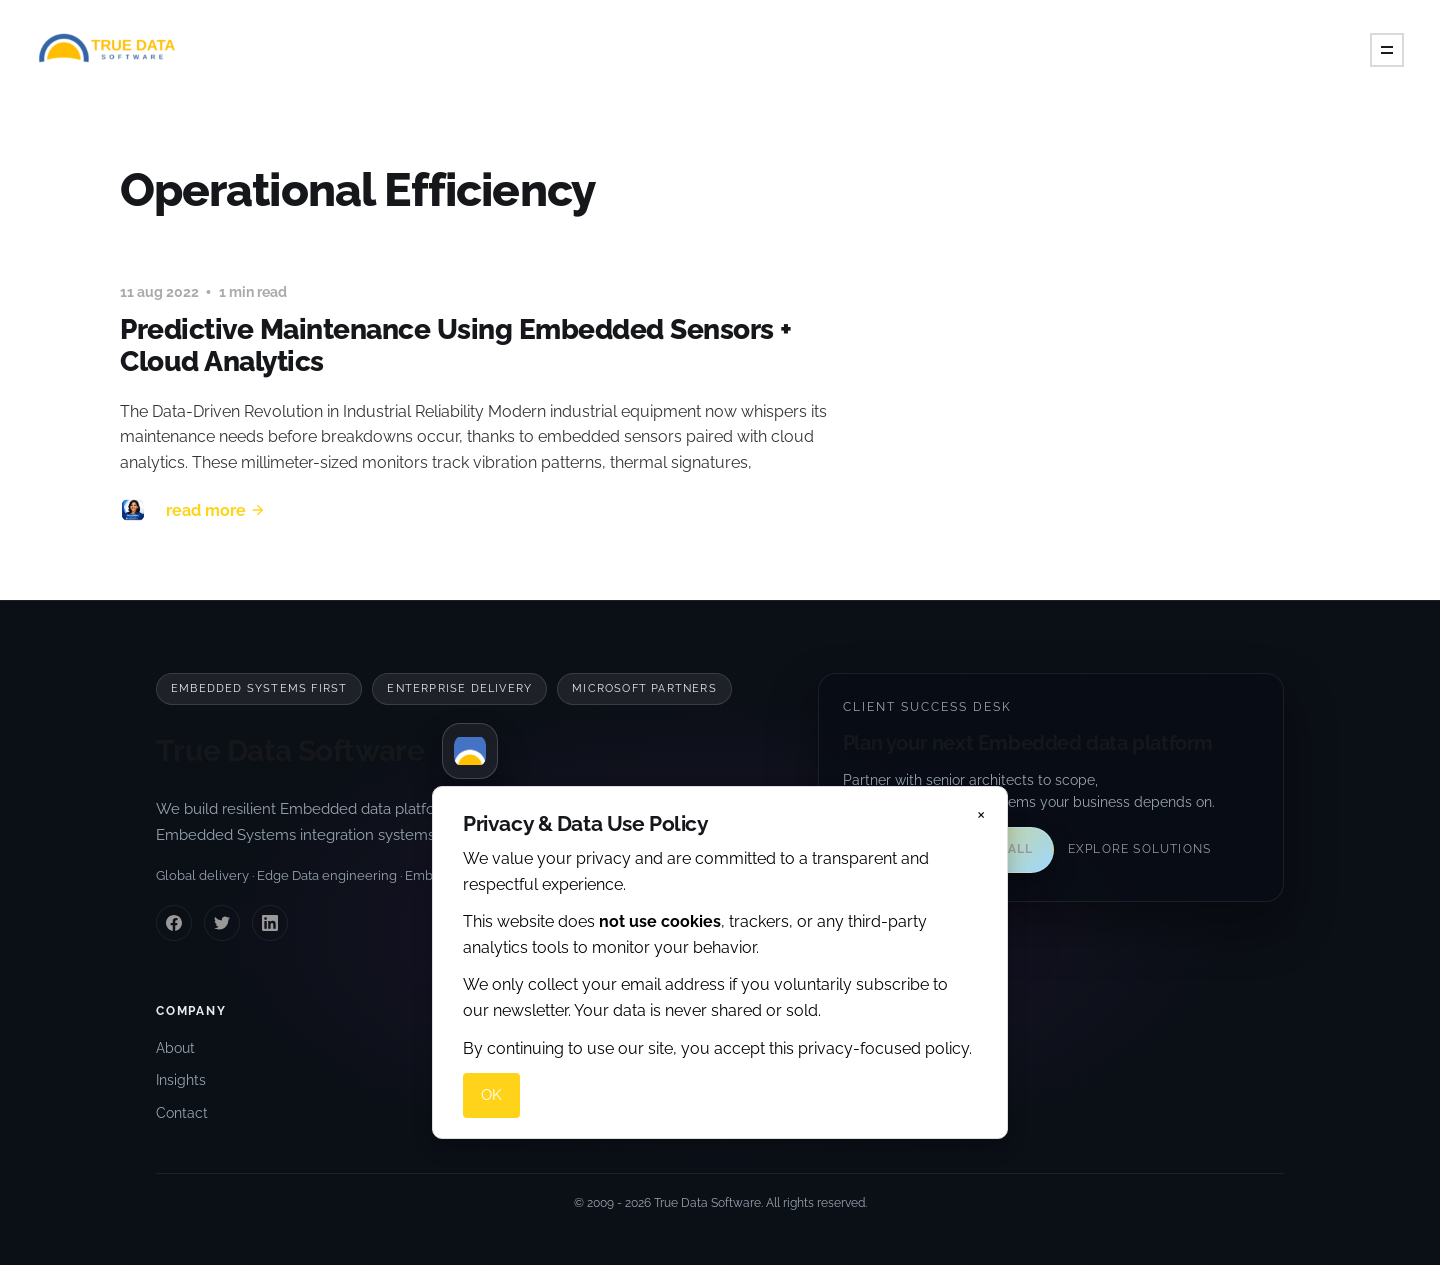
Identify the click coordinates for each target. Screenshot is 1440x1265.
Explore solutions (1139, 849)
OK (491, 1095)
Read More (216, 510)
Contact (182, 1113)
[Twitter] (222, 923)
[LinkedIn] (270, 923)
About (175, 1048)
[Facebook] (174, 923)
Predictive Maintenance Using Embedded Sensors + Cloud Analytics (456, 345)
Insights (181, 1080)
